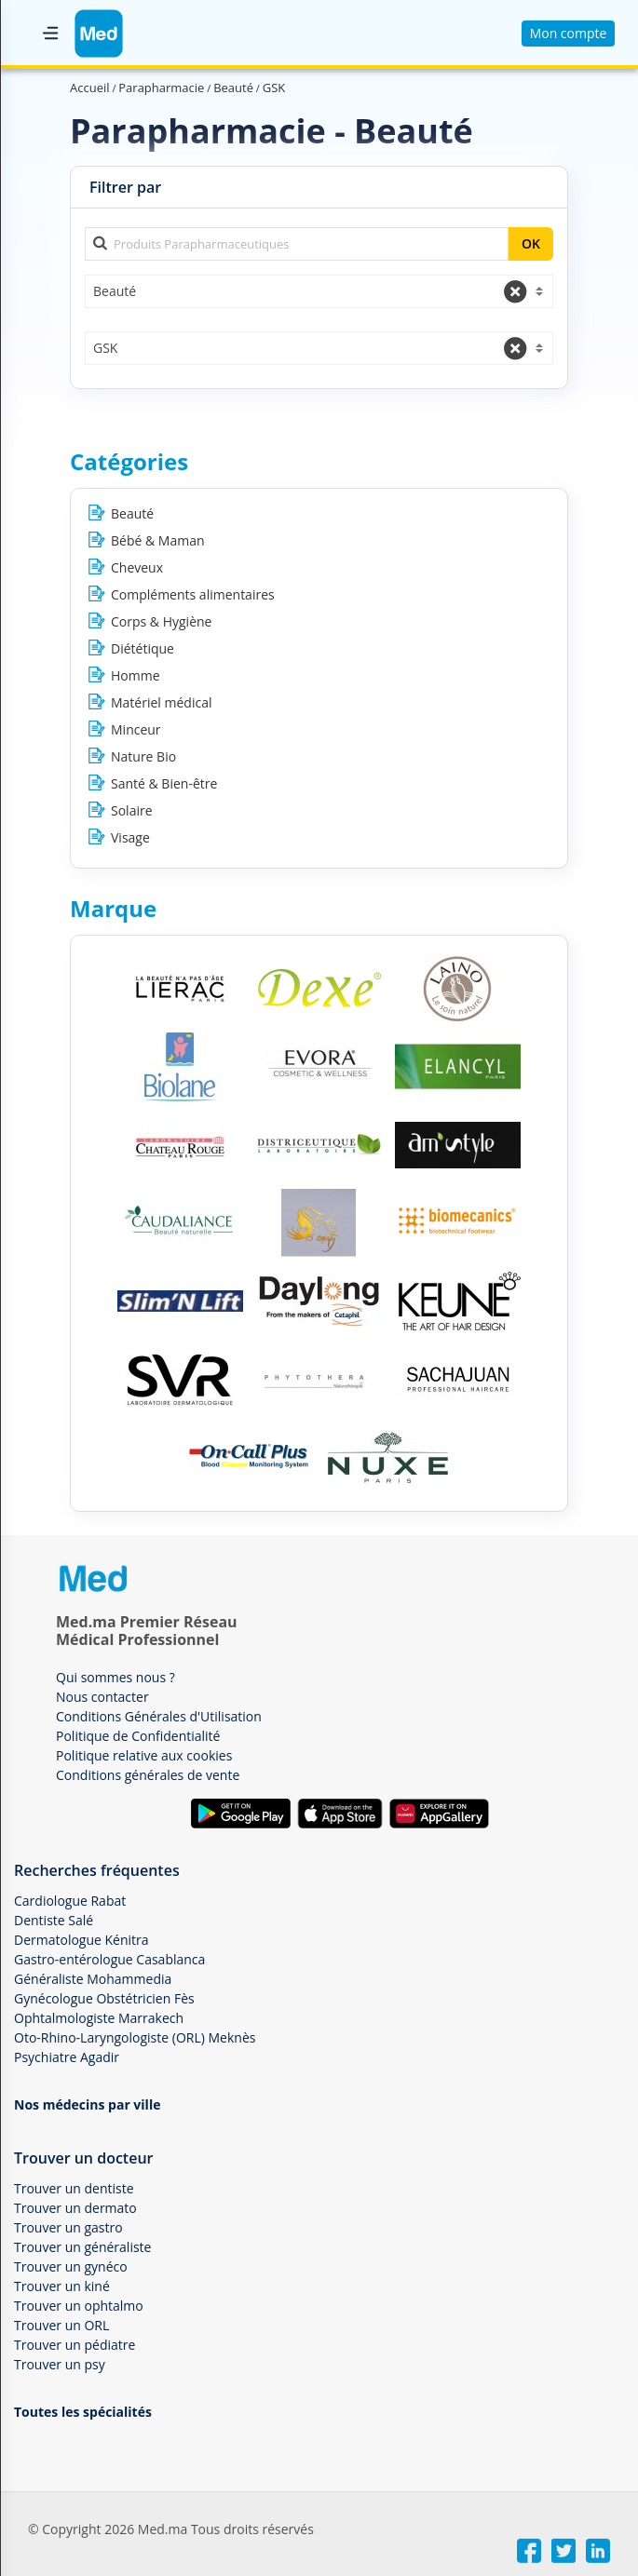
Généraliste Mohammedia (92, 1979)
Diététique (142, 648)
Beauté (132, 513)
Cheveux (137, 567)
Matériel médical (161, 702)
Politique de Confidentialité (138, 1736)
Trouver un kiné (62, 2286)
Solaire (132, 810)
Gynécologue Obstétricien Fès (104, 1998)
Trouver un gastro (68, 2227)
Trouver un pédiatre (74, 2344)
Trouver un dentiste (74, 2188)
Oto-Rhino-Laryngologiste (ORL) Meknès (134, 2037)
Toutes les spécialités (83, 2412)
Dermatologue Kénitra (81, 1940)
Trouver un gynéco (71, 2266)
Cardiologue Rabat (70, 1900)
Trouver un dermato (75, 2208)
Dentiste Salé (53, 1920)
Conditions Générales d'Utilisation (159, 1716)
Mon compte (568, 33)
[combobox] (319, 291)
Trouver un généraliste (82, 2247)
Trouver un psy (59, 2364)
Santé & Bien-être (164, 783)
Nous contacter (102, 1697)
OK (531, 243)
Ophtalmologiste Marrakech (98, 2018)
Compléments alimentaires (193, 594)
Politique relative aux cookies (144, 1755)
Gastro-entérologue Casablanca (109, 1959)
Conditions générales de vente (147, 1775)
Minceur (136, 729)
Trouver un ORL (61, 2325)
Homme (135, 675)
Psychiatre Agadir (66, 2057)
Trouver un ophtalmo (78, 2305)
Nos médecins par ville (87, 2104)
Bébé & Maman (158, 540)
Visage (130, 837)
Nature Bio (143, 756)
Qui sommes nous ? (115, 1677)
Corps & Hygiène (161, 621)
